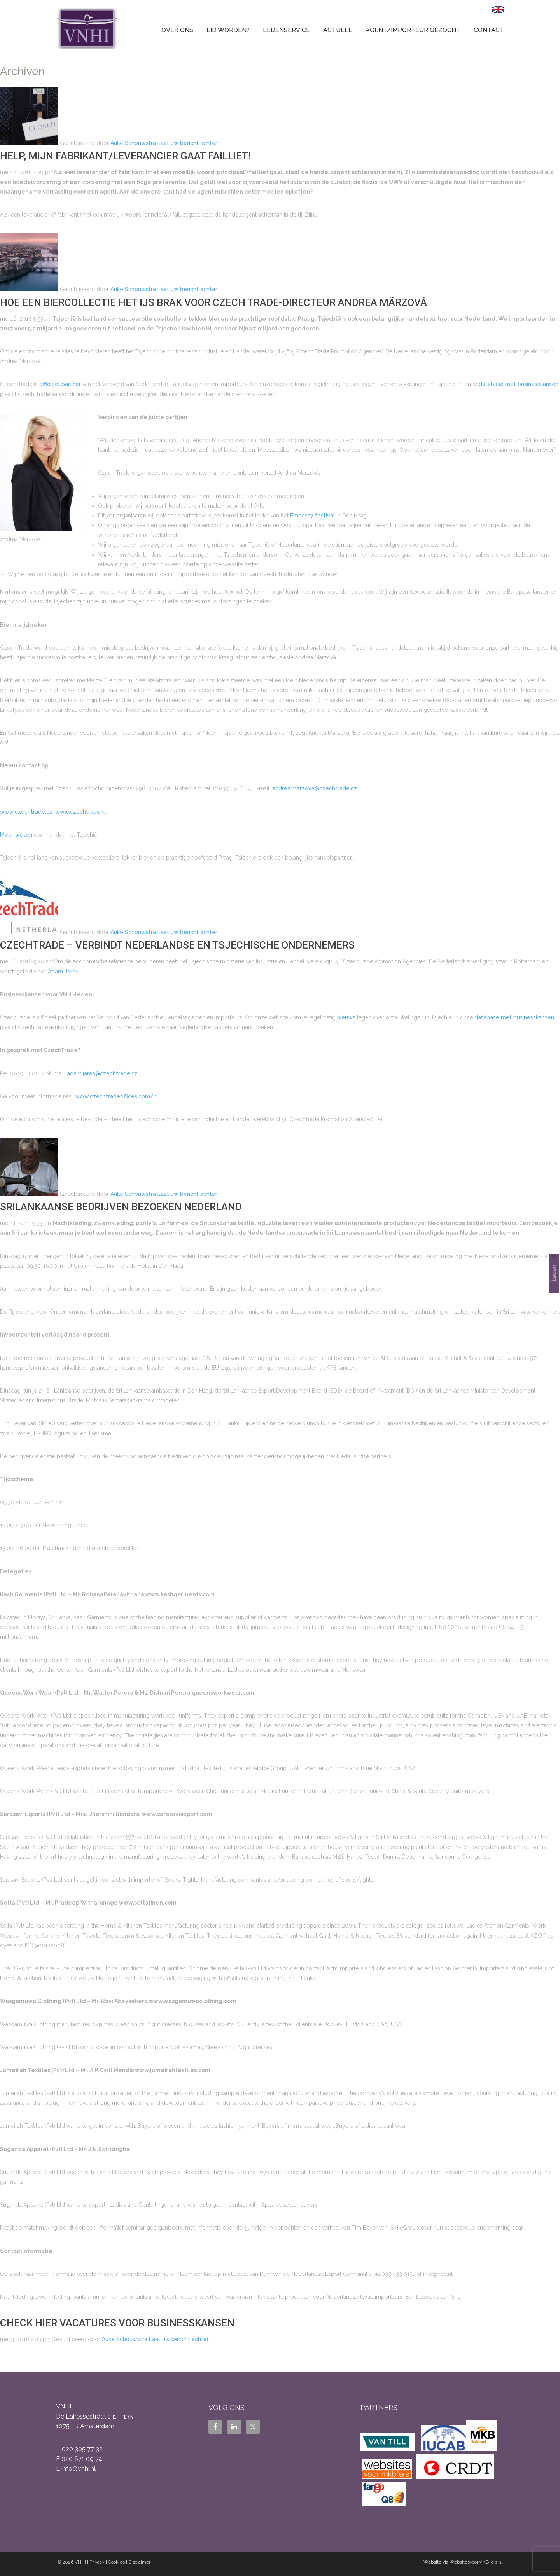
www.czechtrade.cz (26, 812)
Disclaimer (139, 2562)
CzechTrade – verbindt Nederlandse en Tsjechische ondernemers (177, 945)
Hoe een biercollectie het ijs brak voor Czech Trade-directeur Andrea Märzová (213, 302)
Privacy (97, 2562)
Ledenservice (286, 30)
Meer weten (16, 835)
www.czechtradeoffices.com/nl (116, 1096)
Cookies (116, 2562)
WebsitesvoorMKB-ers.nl (476, 2562)
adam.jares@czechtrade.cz (102, 1073)
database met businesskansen (518, 384)
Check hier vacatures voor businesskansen (117, 2323)
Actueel (337, 30)
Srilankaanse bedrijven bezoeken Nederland (121, 1207)
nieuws (346, 1017)
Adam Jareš (63, 971)
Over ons (177, 30)
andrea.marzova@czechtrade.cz (314, 788)
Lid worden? (228, 30)
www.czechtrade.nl (80, 812)
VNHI (80, 2562)
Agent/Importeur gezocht (413, 30)
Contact (489, 30)
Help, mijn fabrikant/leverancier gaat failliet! (125, 156)
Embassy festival (312, 515)
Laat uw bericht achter (187, 143)
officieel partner (60, 384)
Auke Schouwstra (133, 143)
